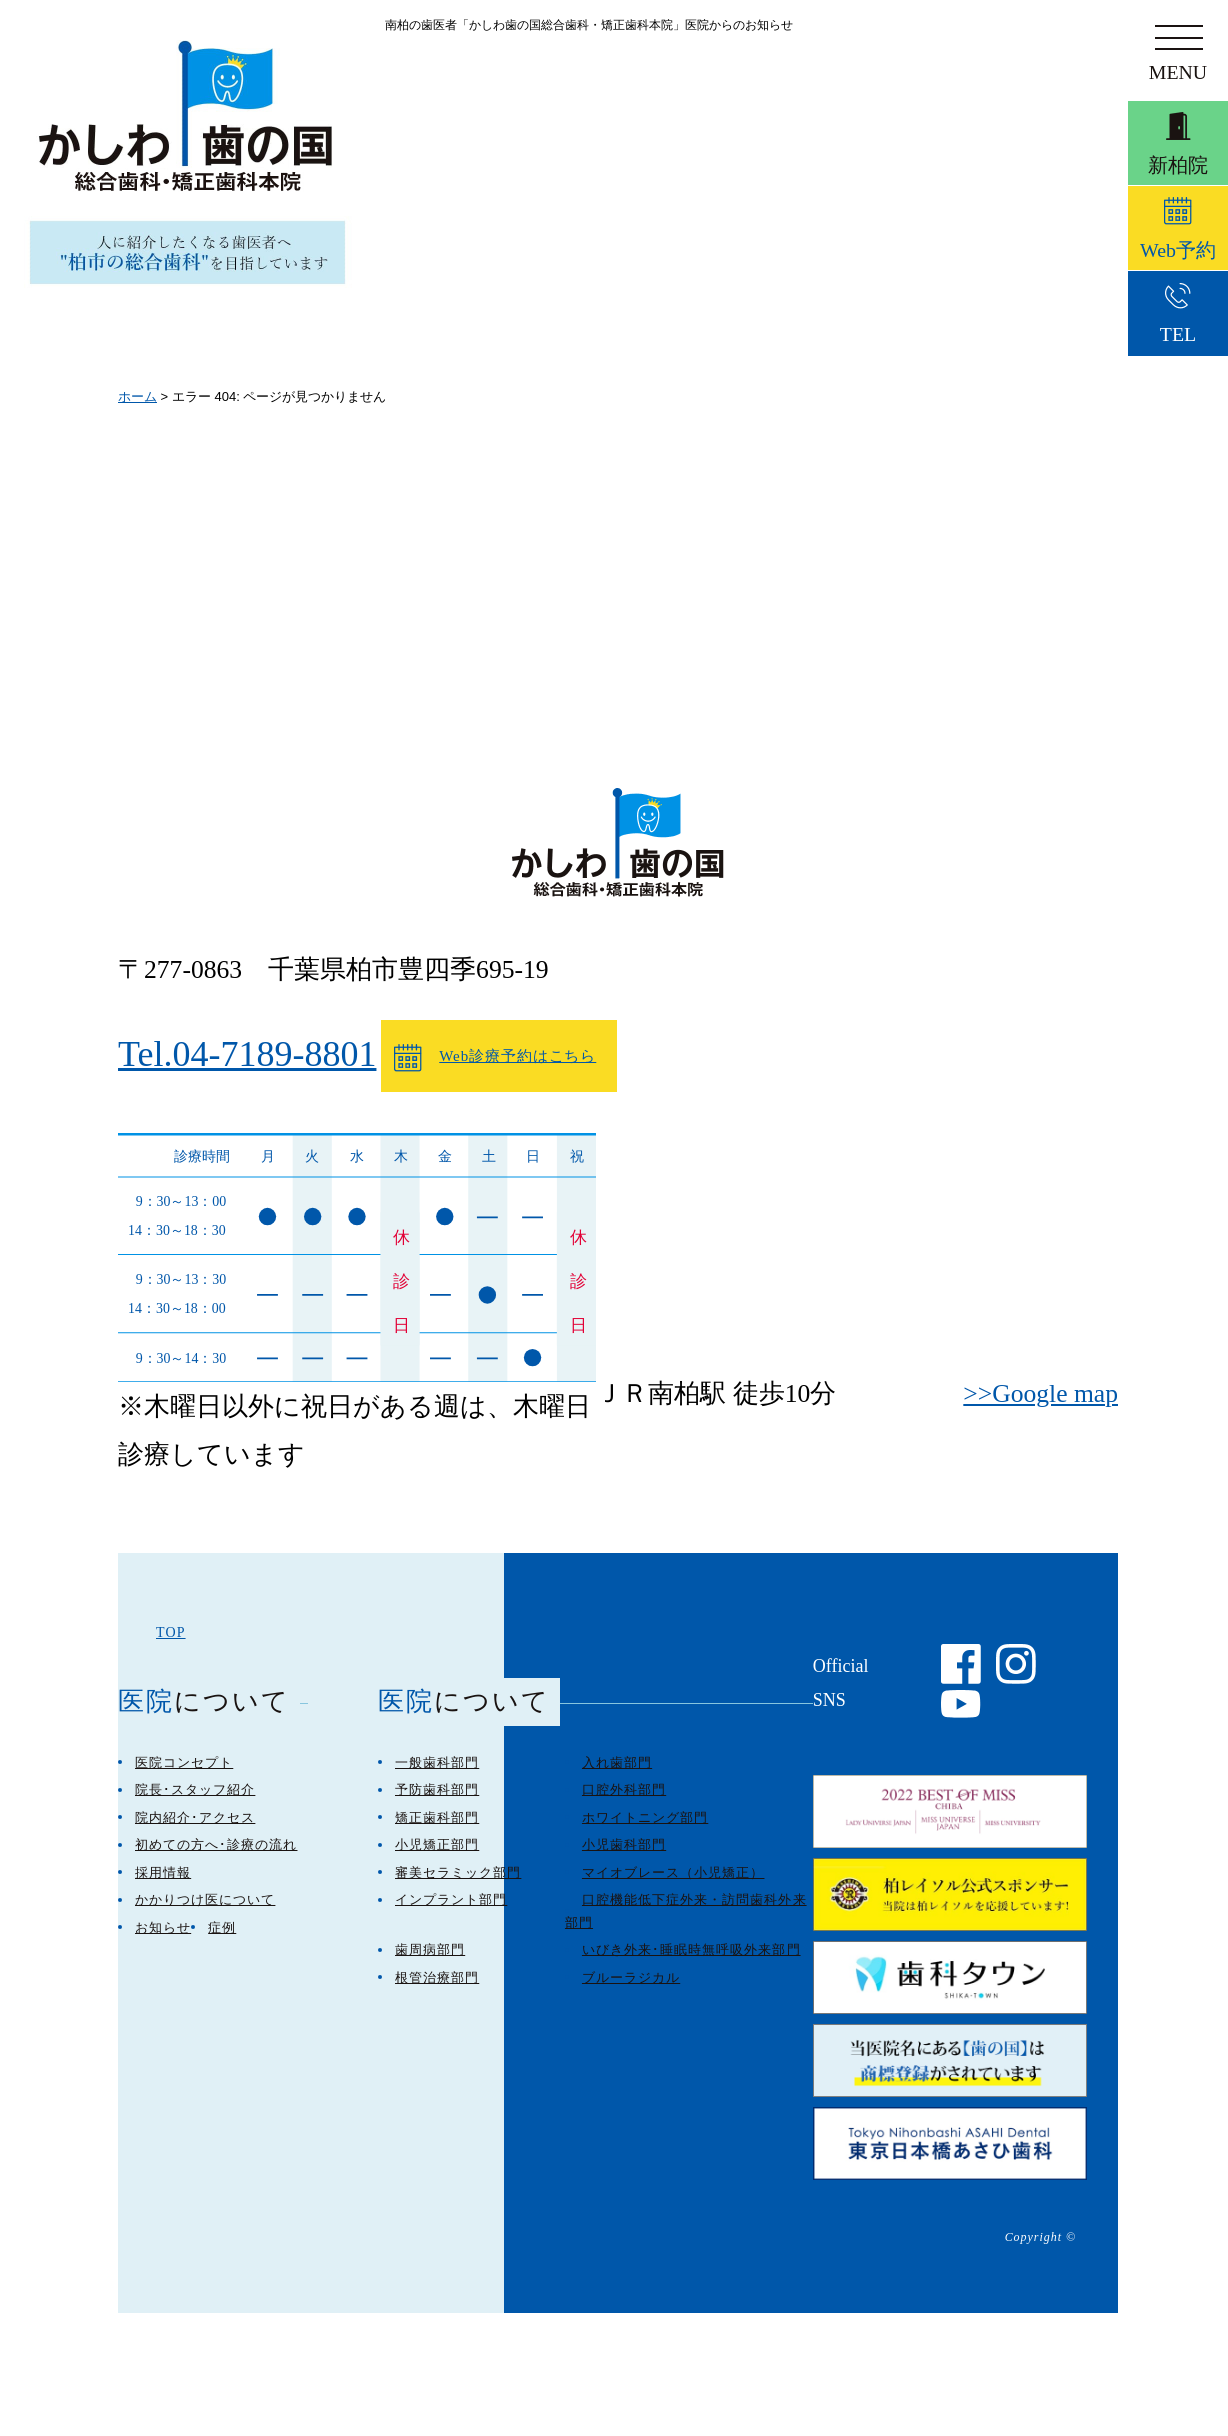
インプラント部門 (451, 1914)
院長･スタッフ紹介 (195, 1804)
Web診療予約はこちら (469, 1065)
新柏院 (1178, 154)
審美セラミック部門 (458, 1887)
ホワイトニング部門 (645, 1832)
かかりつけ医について (205, 1914)
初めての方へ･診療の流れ (216, 1859)
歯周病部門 (430, 1964)
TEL (1178, 353)
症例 (222, 1942)
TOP (171, 1647)
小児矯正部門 (437, 1859)
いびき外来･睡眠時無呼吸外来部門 (691, 1964)
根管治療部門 (437, 1992)
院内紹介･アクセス (195, 1832)
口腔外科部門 (624, 1804)
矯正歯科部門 (437, 1832)
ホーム (137, 396)
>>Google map (1040, 1393)
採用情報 (163, 1887)
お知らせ (163, 1942)
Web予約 (1178, 255)
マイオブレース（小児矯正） (673, 1887)
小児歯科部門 (624, 1859)
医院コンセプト (184, 1777)
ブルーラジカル (631, 1992)
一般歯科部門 (437, 1777)
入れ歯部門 (617, 1777)
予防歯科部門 (437, 1804)
